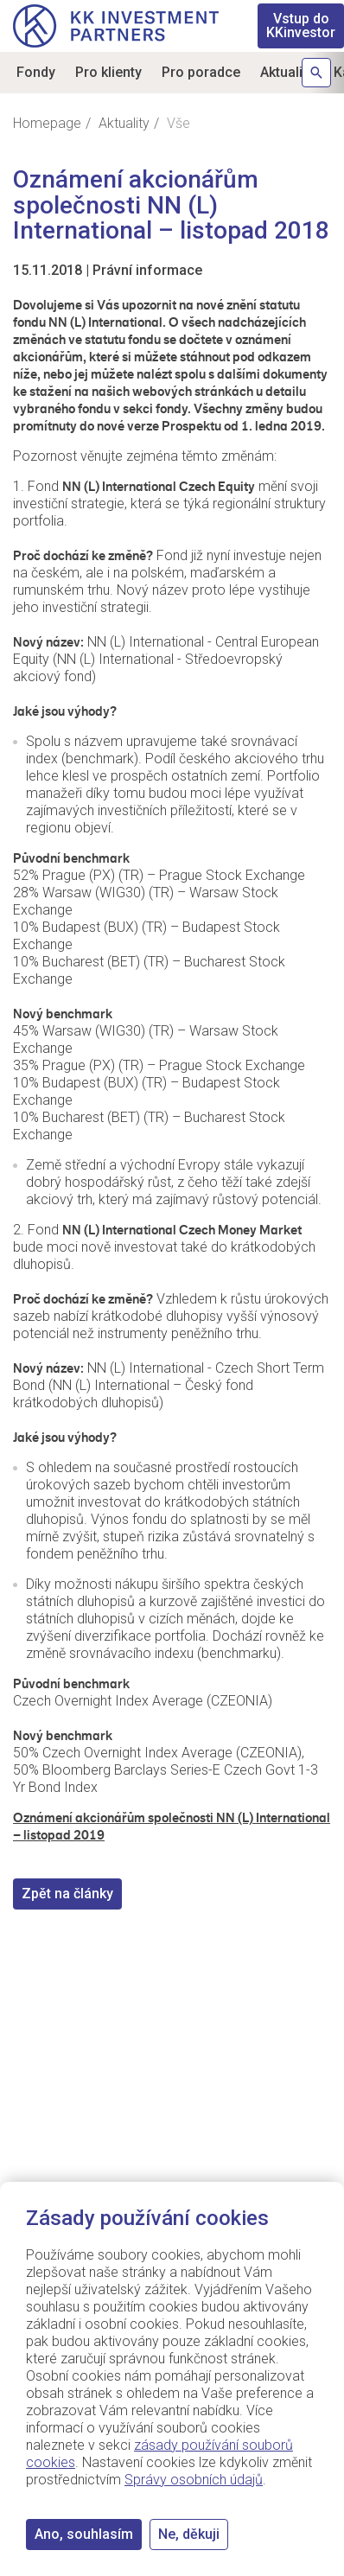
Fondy (35, 72)
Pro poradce (201, 72)
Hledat (316, 73)
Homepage (47, 123)
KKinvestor (300, 25)
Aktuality (287, 72)
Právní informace (147, 270)
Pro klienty (108, 72)
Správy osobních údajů (193, 2479)
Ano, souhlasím (84, 2534)
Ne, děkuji (189, 2534)
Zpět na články (67, 1893)
